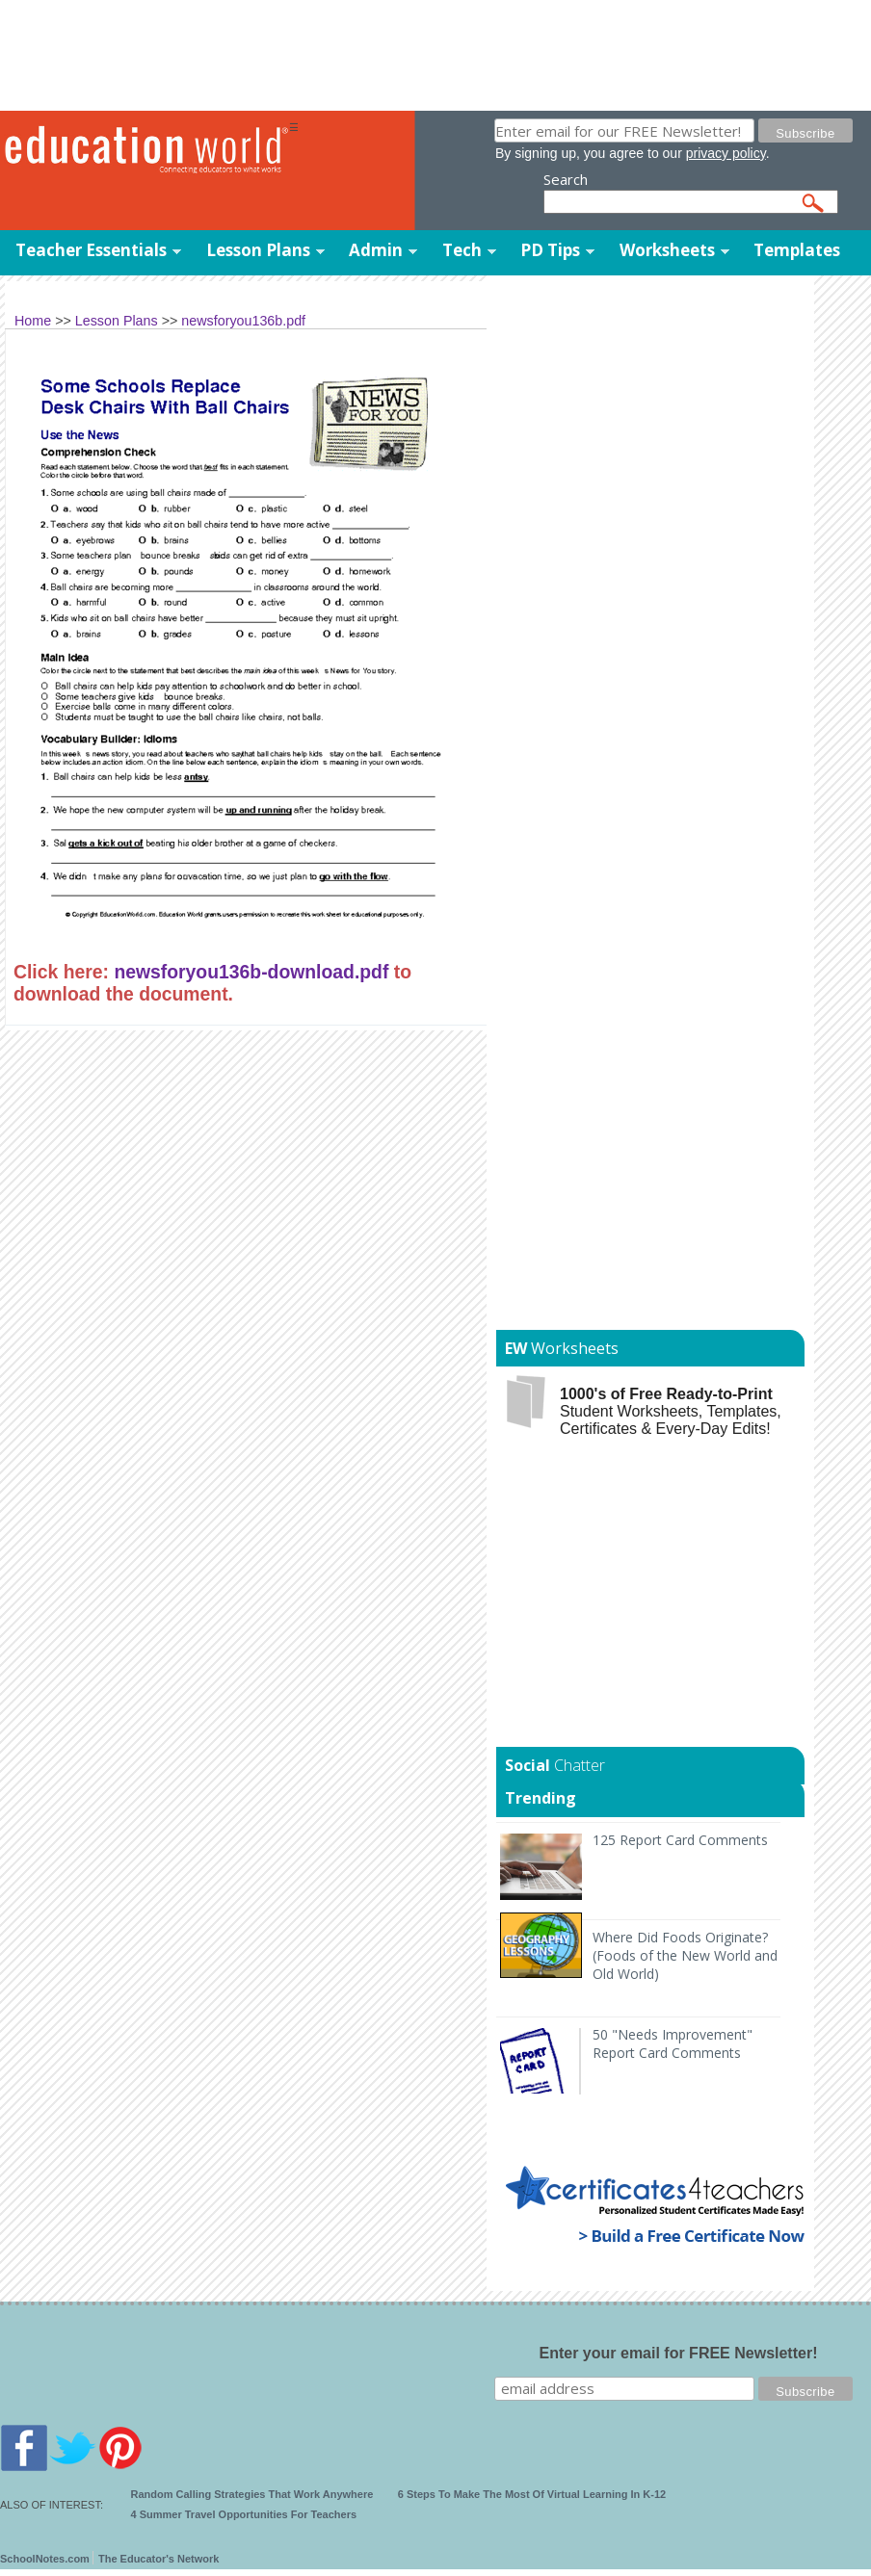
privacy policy (726, 153)
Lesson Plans (258, 250)
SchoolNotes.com (45, 2558)
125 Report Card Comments (680, 1840)
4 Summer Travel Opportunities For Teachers (244, 2514)
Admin (376, 250)
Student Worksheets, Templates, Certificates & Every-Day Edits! (670, 1411)
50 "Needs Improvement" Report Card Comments (672, 2043)
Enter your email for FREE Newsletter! (679, 2353)
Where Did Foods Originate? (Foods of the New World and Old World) (685, 1955)
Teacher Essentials (91, 250)
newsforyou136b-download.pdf (251, 971)
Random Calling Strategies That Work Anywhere (252, 2494)
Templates (796, 250)
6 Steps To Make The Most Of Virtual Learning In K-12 (532, 2494)
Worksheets (667, 250)
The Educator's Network (158, 2558)
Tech (462, 250)
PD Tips (550, 250)
